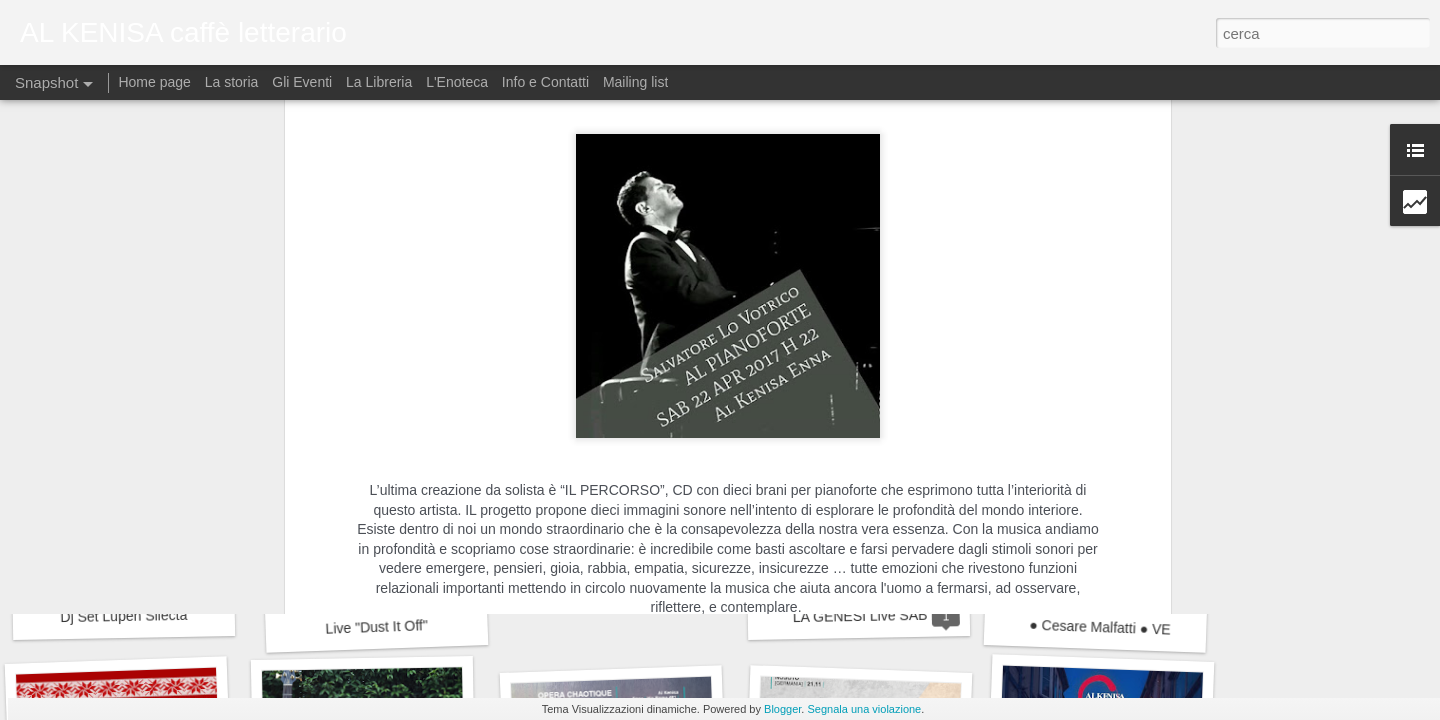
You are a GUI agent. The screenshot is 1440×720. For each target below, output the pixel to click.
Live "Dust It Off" (376, 627)
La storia (232, 82)
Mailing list (635, 82)
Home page (156, 82)
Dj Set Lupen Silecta (123, 616)
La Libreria (379, 82)
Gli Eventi (302, 82)
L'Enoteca (457, 82)
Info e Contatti (545, 82)
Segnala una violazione (864, 709)
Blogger (782, 709)
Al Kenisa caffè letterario (812, 252)
